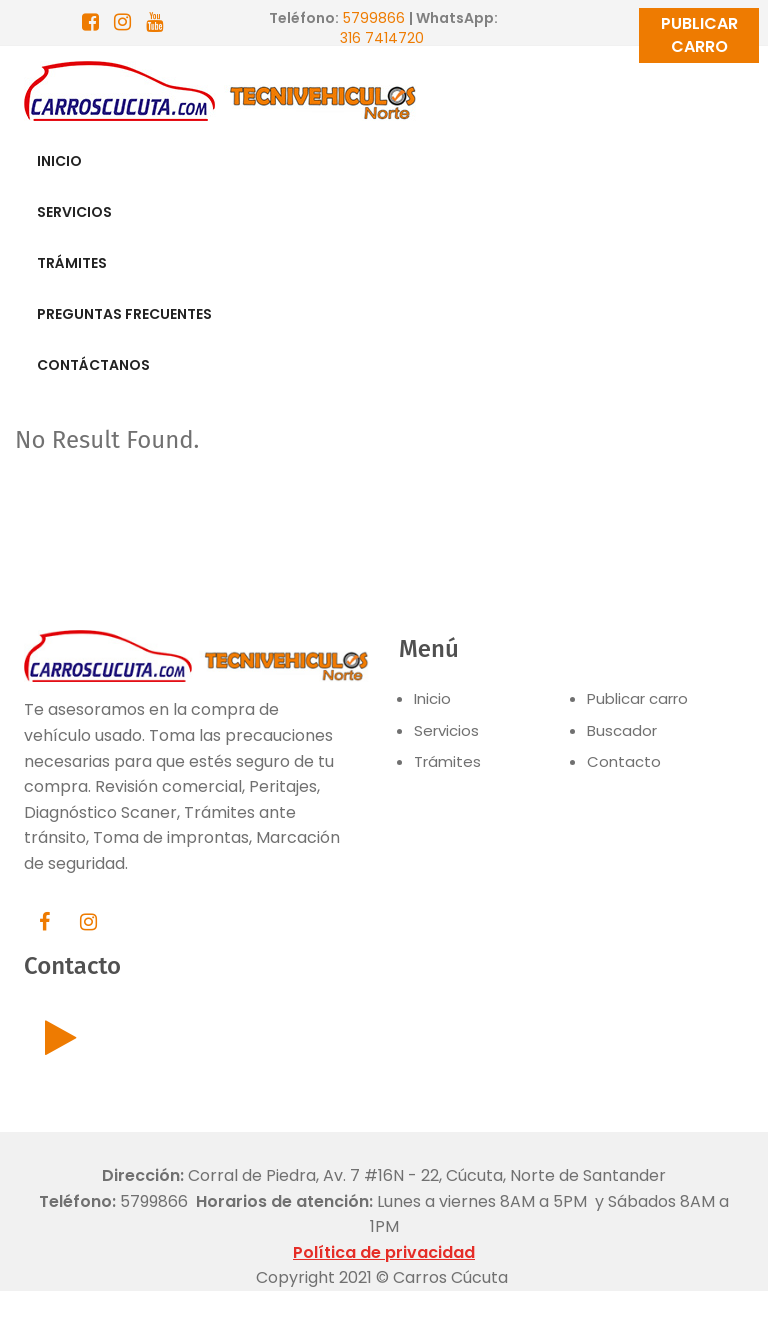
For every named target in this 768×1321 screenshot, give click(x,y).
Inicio (432, 698)
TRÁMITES (72, 263)
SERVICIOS (74, 212)
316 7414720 (384, 38)
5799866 (374, 18)
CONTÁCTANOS (93, 365)
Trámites (447, 761)
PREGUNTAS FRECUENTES (124, 314)
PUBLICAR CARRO (699, 35)
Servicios (446, 730)
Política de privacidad (384, 1252)
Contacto (624, 761)
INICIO (59, 161)
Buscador (622, 730)
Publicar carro (637, 698)
